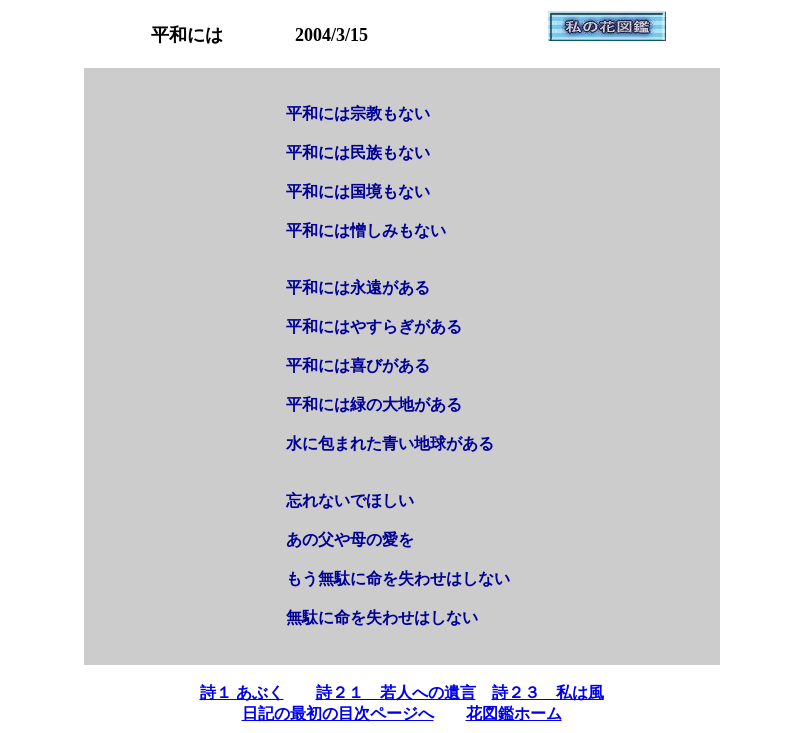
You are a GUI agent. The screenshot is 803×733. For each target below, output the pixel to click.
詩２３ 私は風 (548, 692)
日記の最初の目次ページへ (338, 713)
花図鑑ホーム (514, 713)
